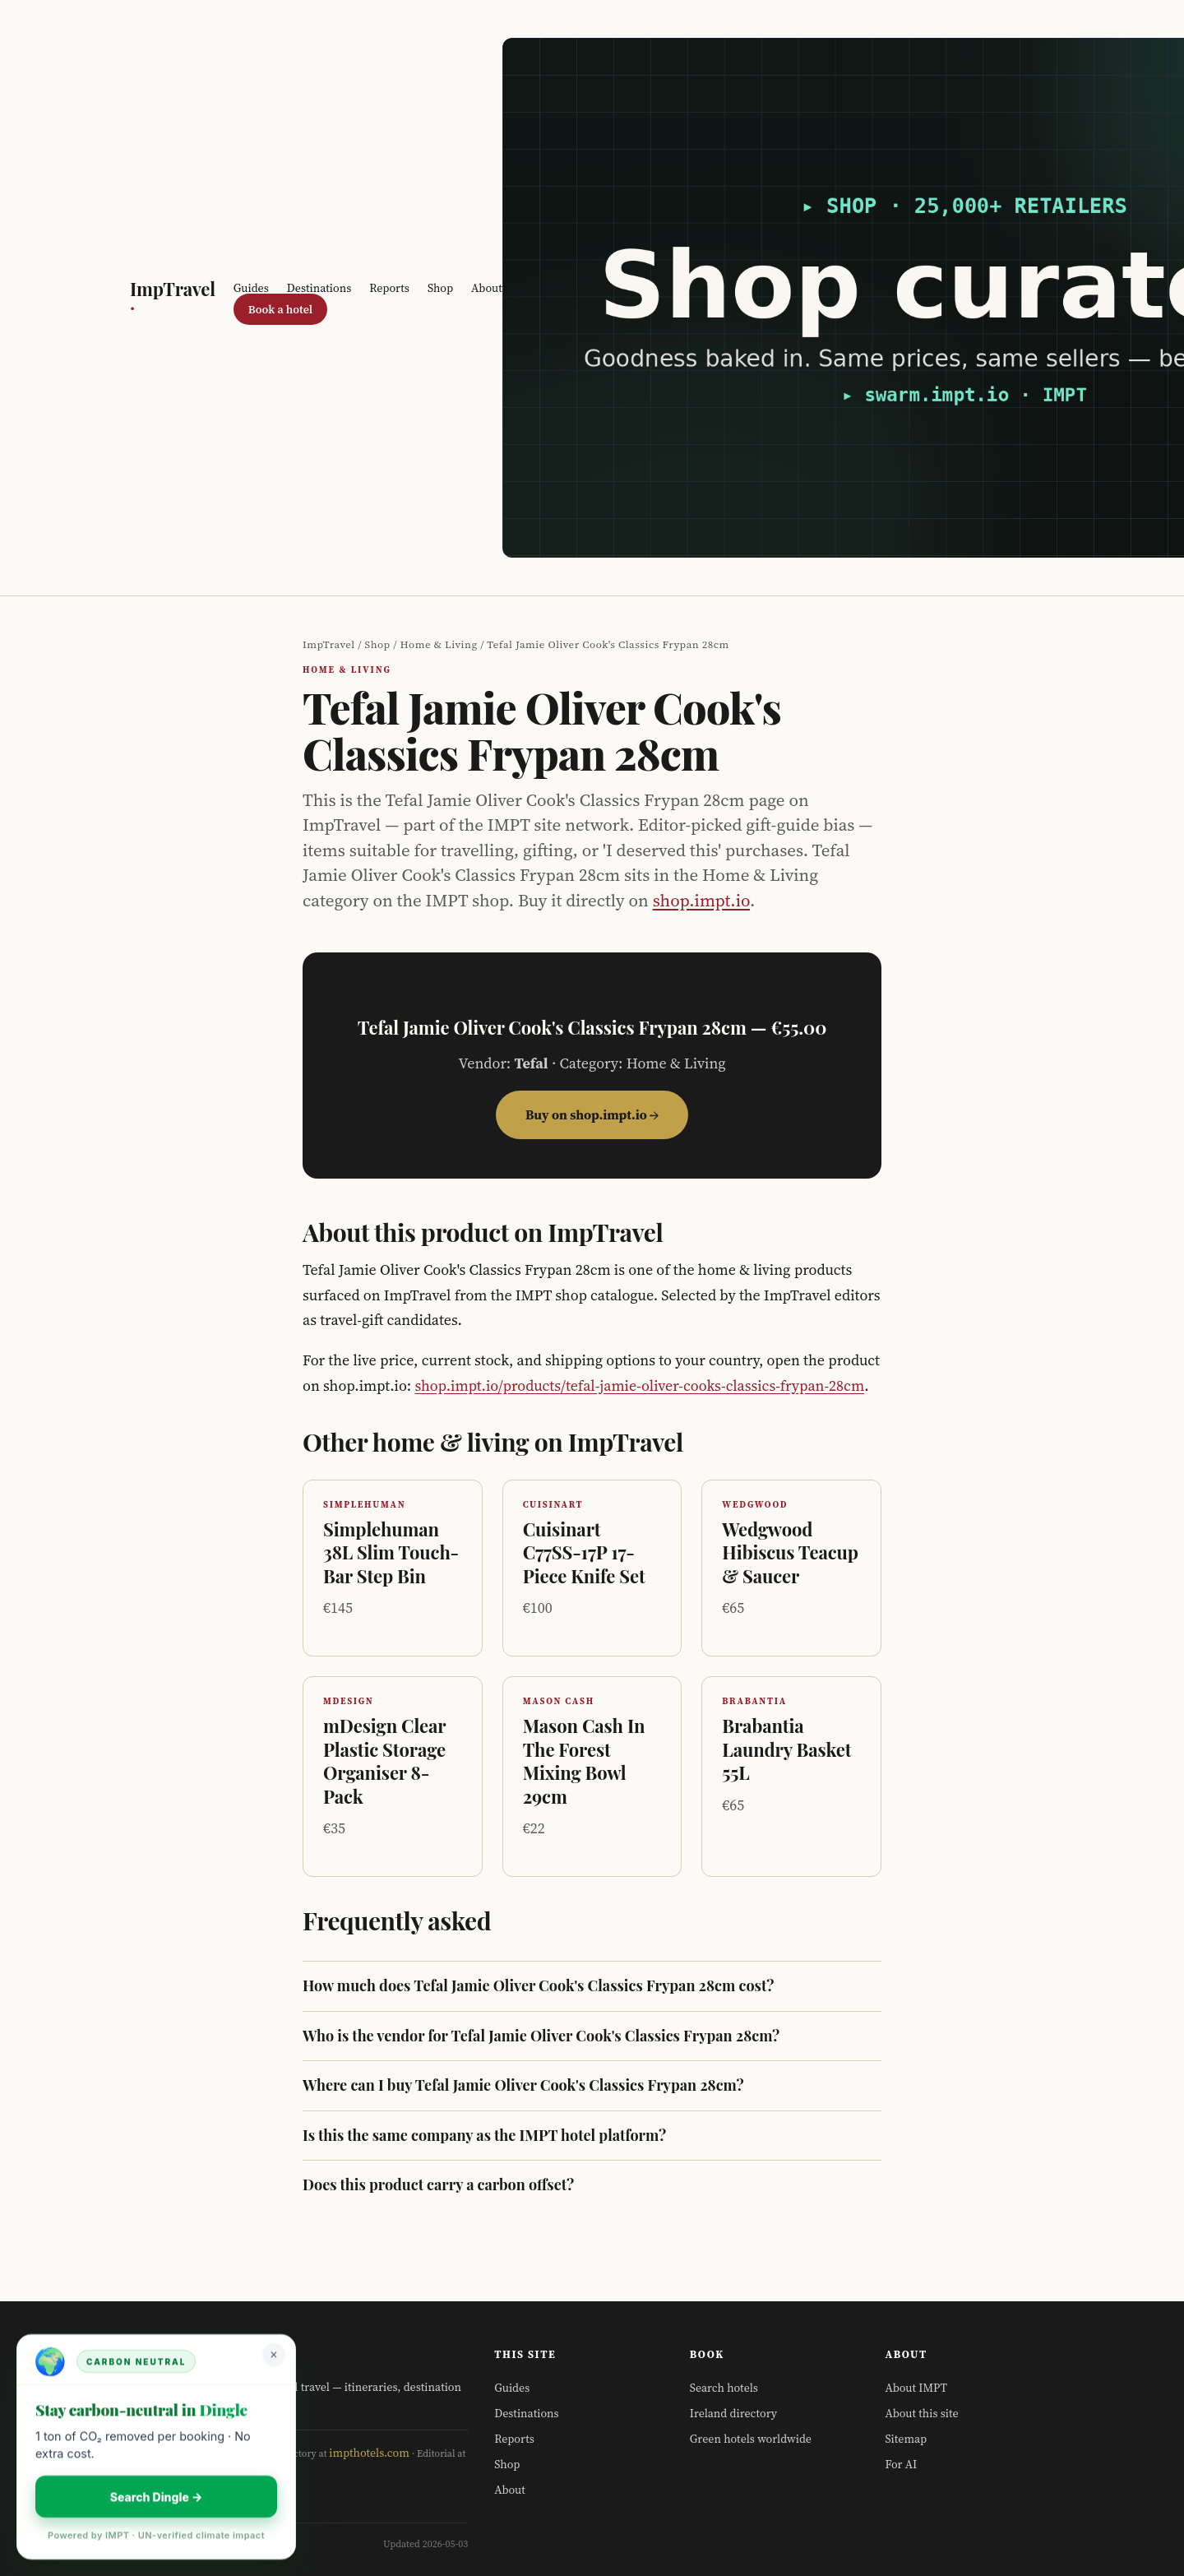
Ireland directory (733, 2413)
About (486, 288)
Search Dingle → (156, 2497)
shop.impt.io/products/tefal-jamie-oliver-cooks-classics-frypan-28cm (639, 1385)
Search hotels (724, 2387)
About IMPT (916, 2387)
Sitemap (906, 2438)
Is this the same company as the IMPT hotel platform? (484, 2135)
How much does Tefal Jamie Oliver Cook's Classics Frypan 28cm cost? (538, 1985)
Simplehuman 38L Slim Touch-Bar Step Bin (391, 1552)
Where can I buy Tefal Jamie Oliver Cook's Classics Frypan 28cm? (523, 2085)
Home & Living (439, 644)
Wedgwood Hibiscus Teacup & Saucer (790, 1552)
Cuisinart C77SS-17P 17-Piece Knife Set (584, 1552)
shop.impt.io (701, 900)
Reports (389, 288)
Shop (440, 288)
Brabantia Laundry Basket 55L (786, 1749)
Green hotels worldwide (751, 2438)
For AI (901, 2464)
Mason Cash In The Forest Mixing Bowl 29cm (584, 1761)
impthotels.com (369, 2452)
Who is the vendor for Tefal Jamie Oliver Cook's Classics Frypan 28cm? (541, 2036)
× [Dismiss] (273, 2354)
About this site (921, 2413)
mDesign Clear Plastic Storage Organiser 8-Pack (384, 1761)
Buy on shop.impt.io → (592, 1114)
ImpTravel (172, 298)
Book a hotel (280, 309)
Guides (251, 288)
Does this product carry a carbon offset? (438, 2184)
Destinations (319, 288)
